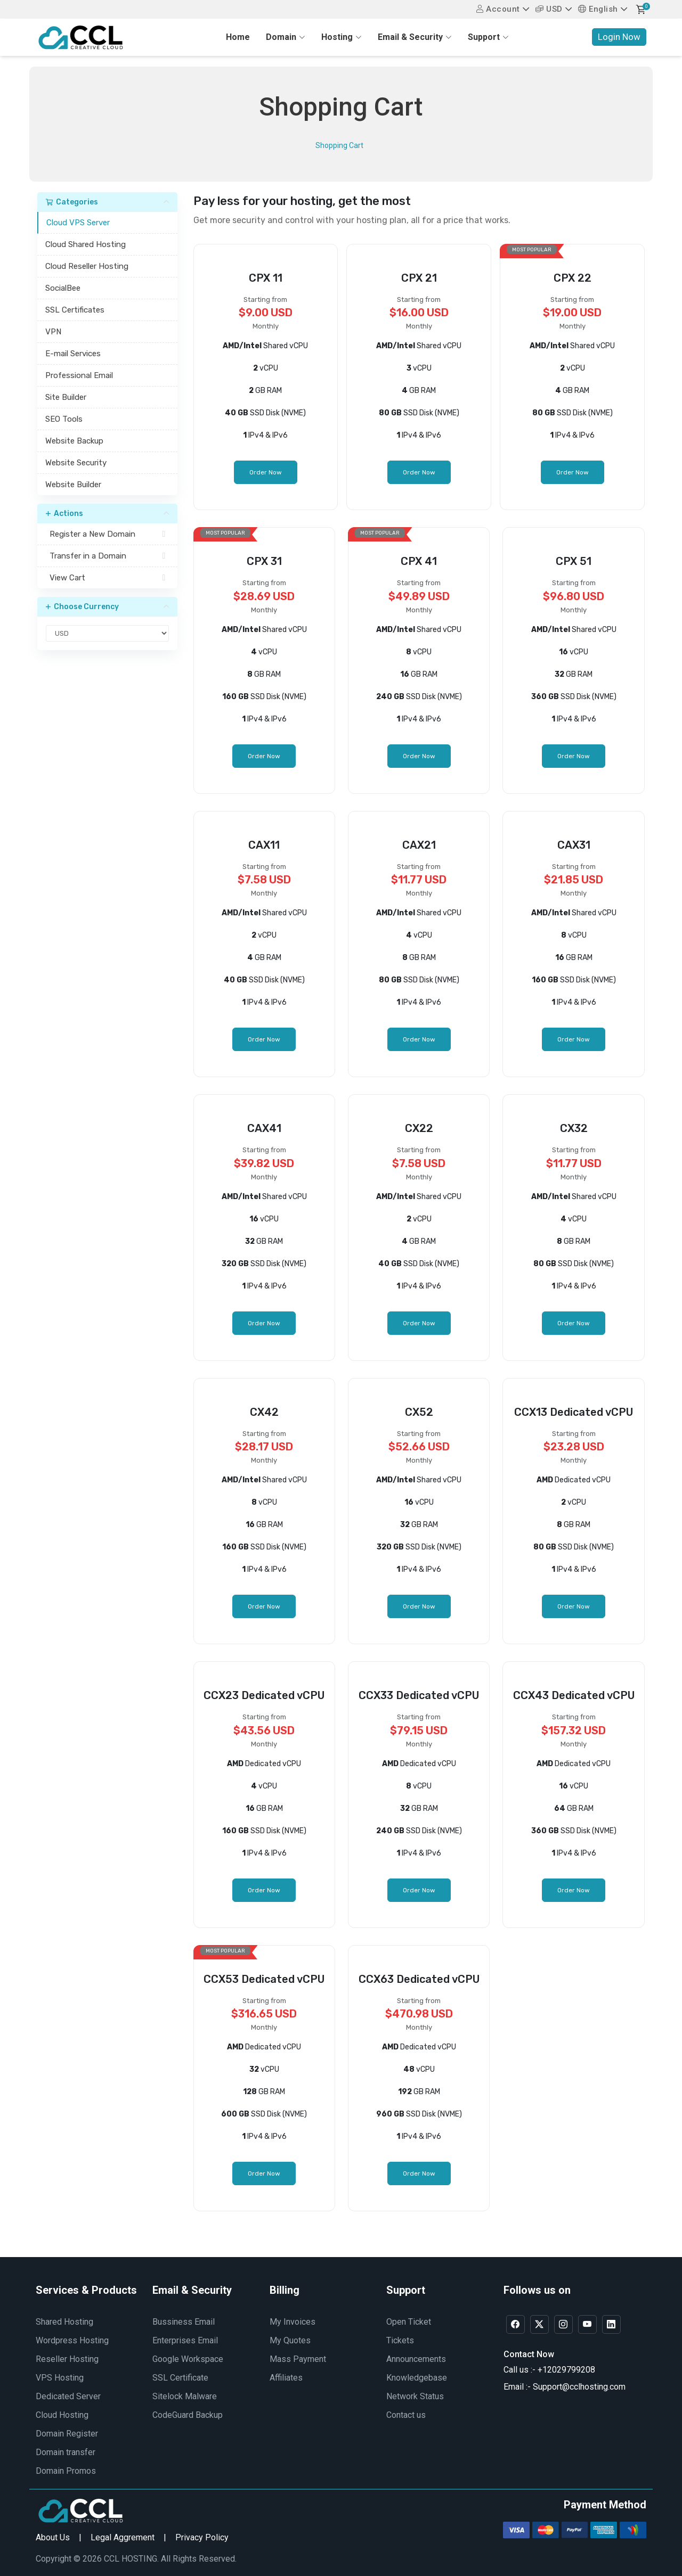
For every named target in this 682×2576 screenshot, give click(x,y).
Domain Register (67, 2434)
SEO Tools (64, 419)
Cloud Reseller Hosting (86, 266)
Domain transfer (65, 2452)
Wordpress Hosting (72, 2340)
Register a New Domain (107, 534)
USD (549, 9)
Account (498, 9)
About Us (53, 2537)
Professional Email (79, 375)
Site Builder (65, 397)
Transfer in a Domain (107, 555)
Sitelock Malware (184, 2396)
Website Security (76, 462)
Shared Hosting (64, 2322)
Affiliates (286, 2378)
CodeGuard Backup (187, 2415)
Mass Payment (298, 2359)
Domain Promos (66, 2471)
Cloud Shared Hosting (85, 244)
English (598, 9)
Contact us (406, 2415)
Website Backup (74, 441)
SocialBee (62, 288)
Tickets (400, 2340)
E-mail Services (73, 353)
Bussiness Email (183, 2322)
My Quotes (290, 2340)
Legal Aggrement (123, 2537)
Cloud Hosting (62, 2415)
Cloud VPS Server (78, 222)
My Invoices (292, 2322)
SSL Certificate (180, 2378)
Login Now (619, 36)
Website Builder (73, 484)
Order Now (265, 472)
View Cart (107, 577)
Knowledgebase (416, 2378)
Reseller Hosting (67, 2359)
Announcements (416, 2359)
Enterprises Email (185, 2340)
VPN (53, 332)
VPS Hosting (60, 2378)
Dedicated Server (68, 2396)
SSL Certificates (74, 310)
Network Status (415, 2396)
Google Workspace (187, 2359)
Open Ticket (408, 2322)
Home (238, 37)
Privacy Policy (202, 2537)
